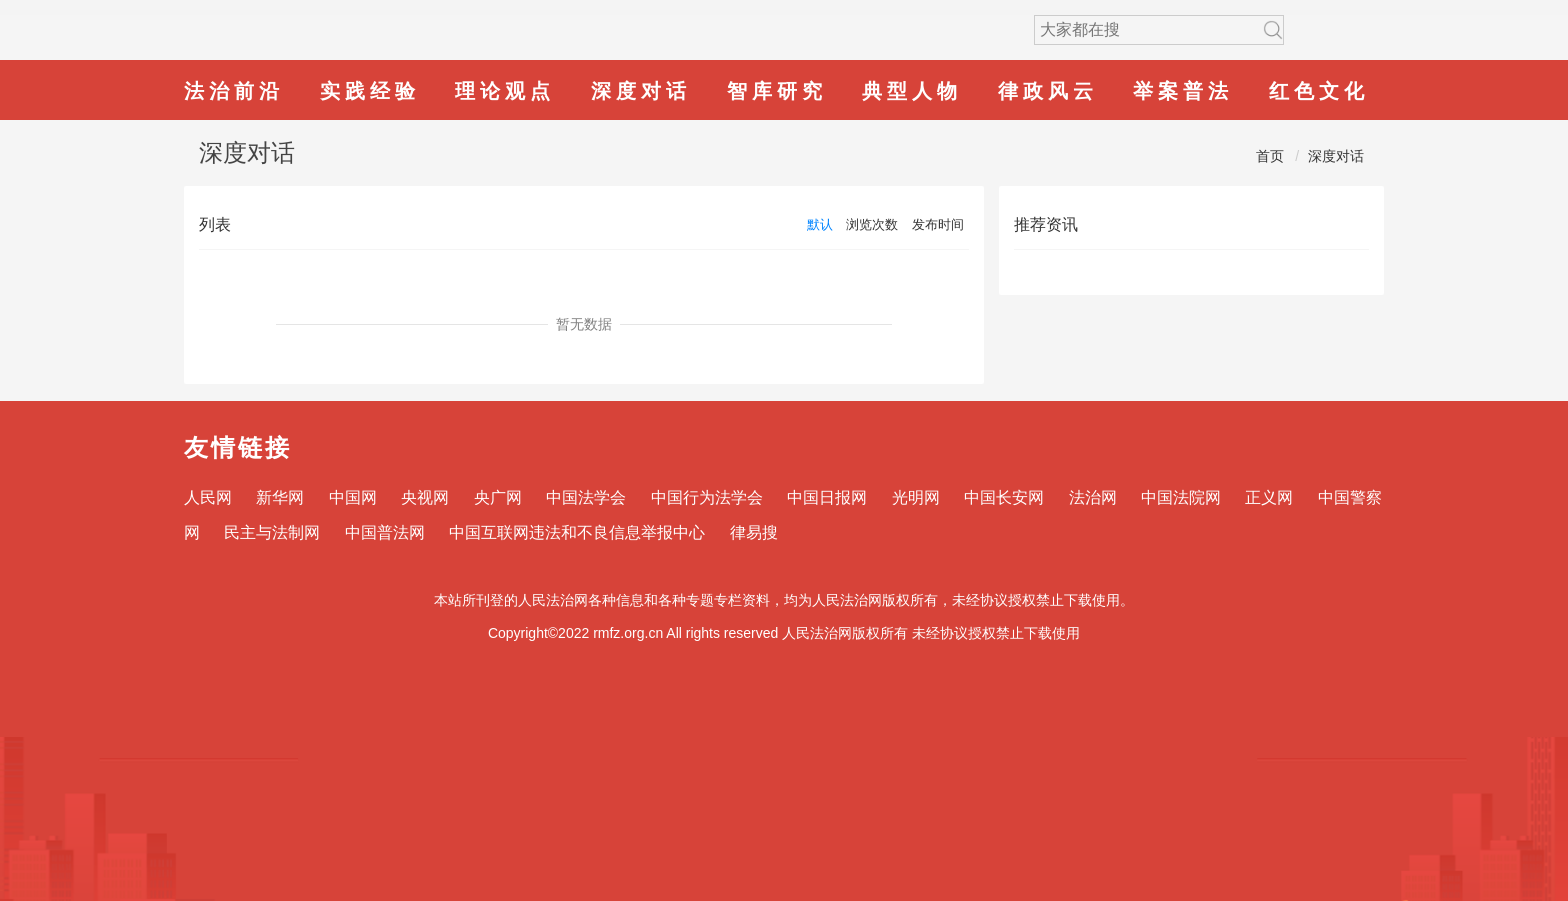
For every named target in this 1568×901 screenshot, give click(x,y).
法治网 (1093, 497)
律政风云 (1048, 91)
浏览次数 (872, 224)
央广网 (498, 497)
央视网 (425, 497)
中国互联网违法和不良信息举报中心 (577, 532)
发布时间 (938, 224)
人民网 (208, 497)
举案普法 (1183, 91)
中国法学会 (586, 497)
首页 (1270, 156)
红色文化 (1319, 91)
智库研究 (777, 91)
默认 (820, 224)
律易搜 (754, 532)
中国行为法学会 (707, 497)
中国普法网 (385, 532)
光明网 (916, 497)
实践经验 (370, 91)
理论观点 (505, 91)
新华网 (280, 497)
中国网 (353, 497)
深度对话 (641, 91)
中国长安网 (1004, 497)
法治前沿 (234, 91)
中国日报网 (827, 497)
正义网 (1269, 497)
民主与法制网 (272, 532)
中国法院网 (1181, 497)
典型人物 (912, 91)
